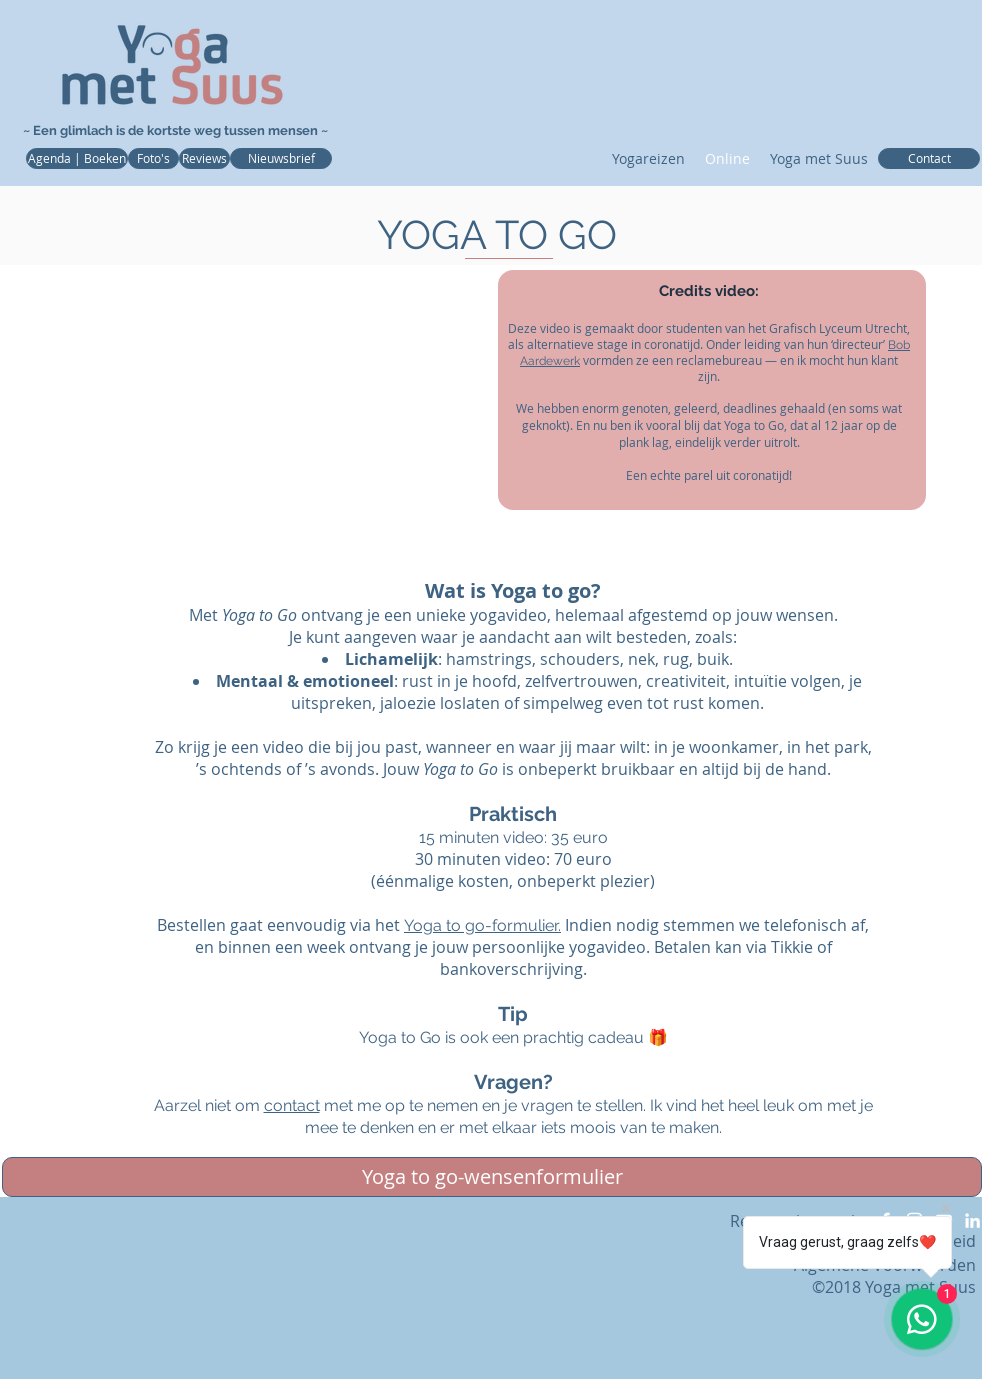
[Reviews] (204, 158)
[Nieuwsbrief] (281, 158)
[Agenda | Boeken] (77, 158)
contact (292, 1105)
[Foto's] (153, 158)
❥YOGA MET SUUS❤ (745, 52)
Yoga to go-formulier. (482, 925)
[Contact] (929, 158)
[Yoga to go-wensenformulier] (492, 1177)
